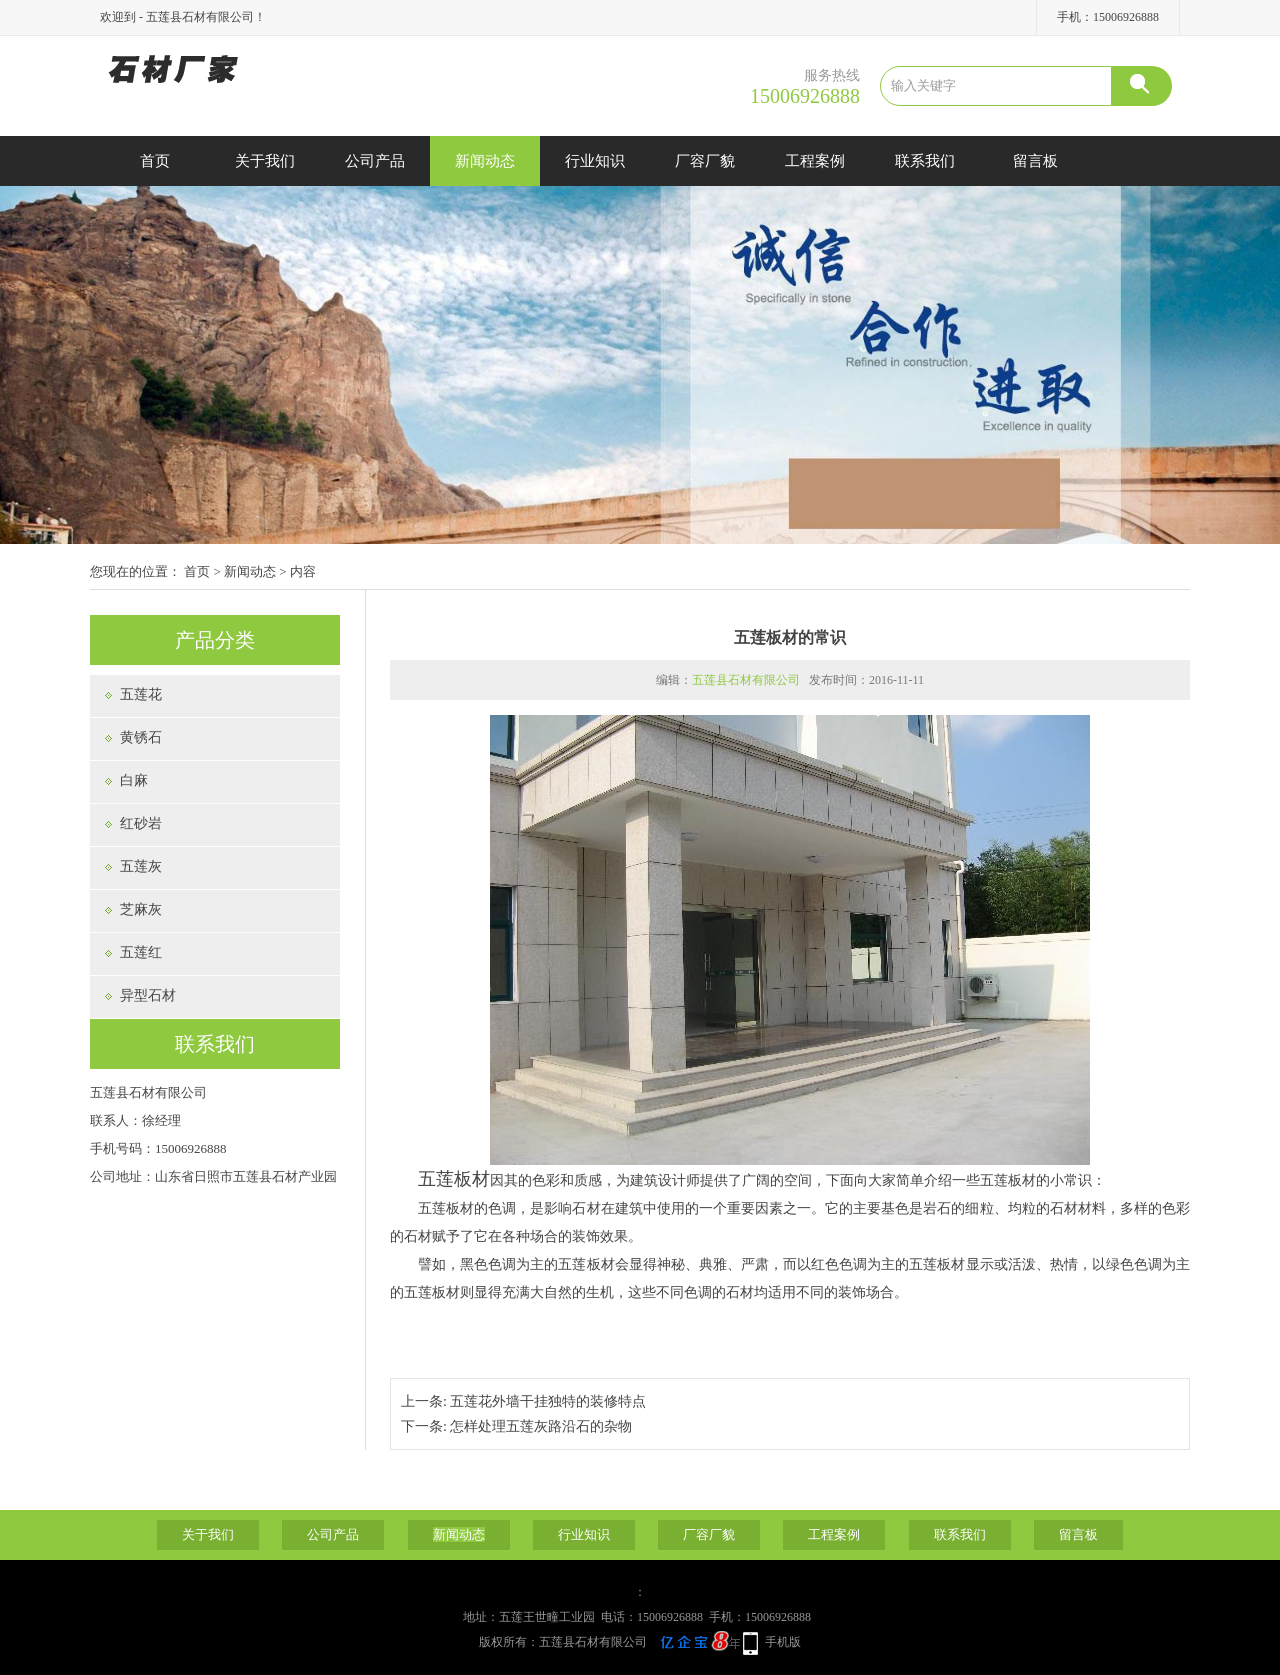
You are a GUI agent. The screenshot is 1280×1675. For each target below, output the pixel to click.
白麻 (134, 780)
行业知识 (595, 161)
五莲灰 (141, 866)
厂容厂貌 (705, 161)
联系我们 (925, 161)
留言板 (1035, 161)
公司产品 (375, 161)
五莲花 (141, 694)
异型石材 (148, 995)
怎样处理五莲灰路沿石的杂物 (541, 1426)
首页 (155, 161)
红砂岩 (141, 823)
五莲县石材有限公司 (746, 680)
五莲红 (141, 952)
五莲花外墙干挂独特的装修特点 (548, 1401)
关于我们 (265, 161)
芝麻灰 (141, 909)
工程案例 (815, 161)
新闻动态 (485, 161)
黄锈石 (141, 737)
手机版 (783, 1642)
